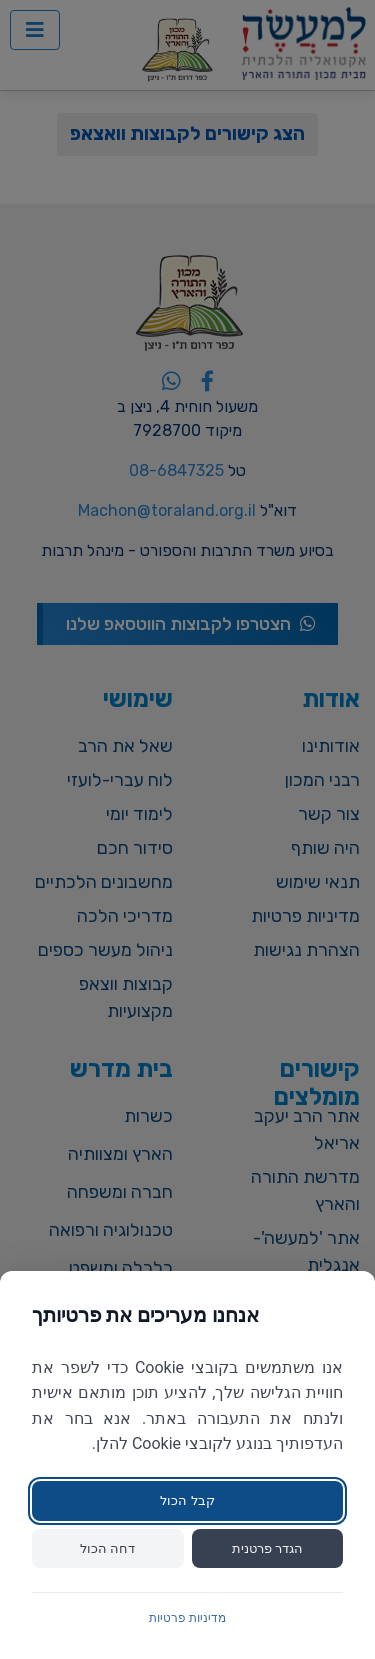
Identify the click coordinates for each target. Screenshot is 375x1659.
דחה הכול (107, 1548)
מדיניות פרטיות (187, 1618)
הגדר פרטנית (267, 1548)
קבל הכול (187, 1500)
